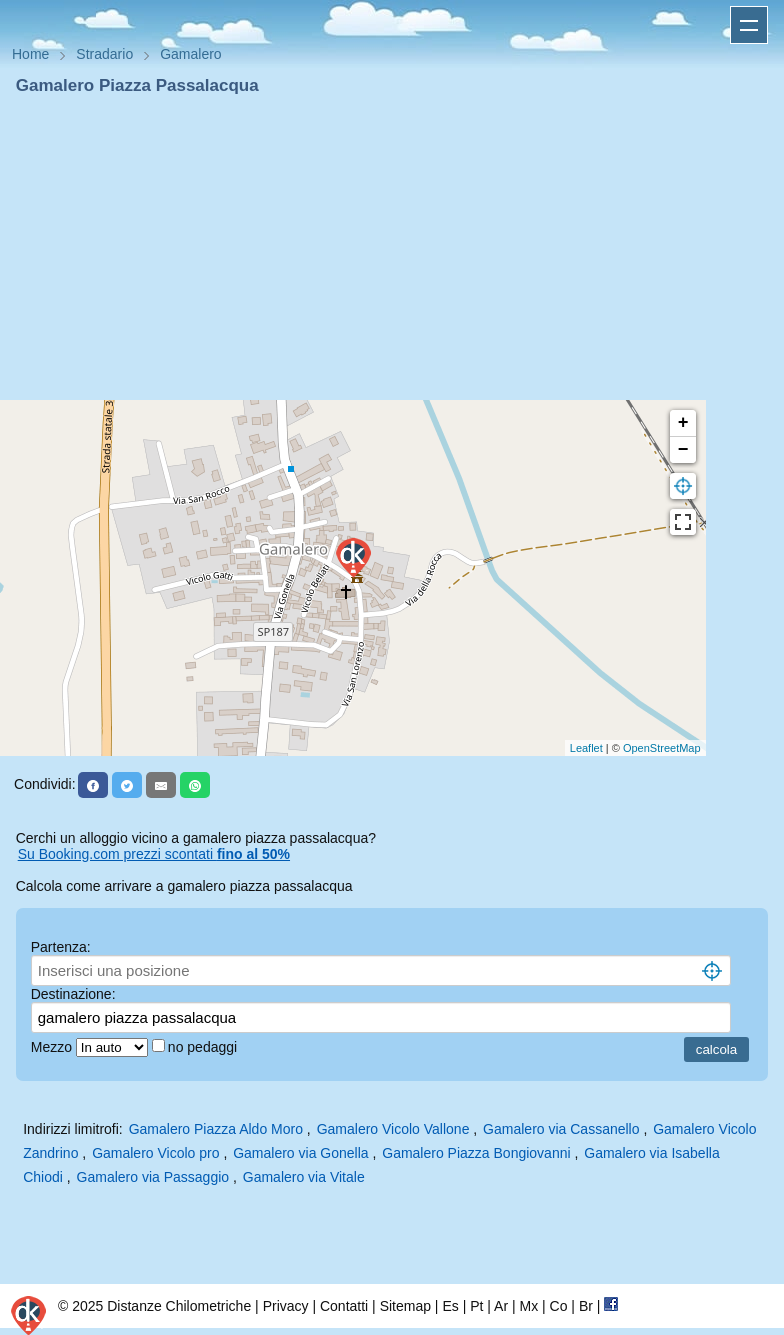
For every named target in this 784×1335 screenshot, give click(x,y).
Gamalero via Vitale (304, 1177)
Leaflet (586, 748)
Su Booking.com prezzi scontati (154, 854)
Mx (528, 1306)
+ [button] (683, 423)
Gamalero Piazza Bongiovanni (476, 1153)
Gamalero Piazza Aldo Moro (216, 1129)
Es (450, 1306)
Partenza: (61, 947)
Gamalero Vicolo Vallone (393, 1129)
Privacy (286, 1306)
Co (559, 1306)
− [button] (683, 450)
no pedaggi (204, 1047)
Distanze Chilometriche (179, 1306)
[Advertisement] (392, 248)
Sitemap (405, 1306)
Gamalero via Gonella (300, 1153)
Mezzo (53, 1047)
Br (586, 1306)
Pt (476, 1306)
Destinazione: (73, 994)
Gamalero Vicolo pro (155, 1153)
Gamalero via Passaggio (153, 1177)
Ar (501, 1306)
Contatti (344, 1306)
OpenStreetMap (662, 748)
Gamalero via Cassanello (561, 1129)
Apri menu (749, 25)
